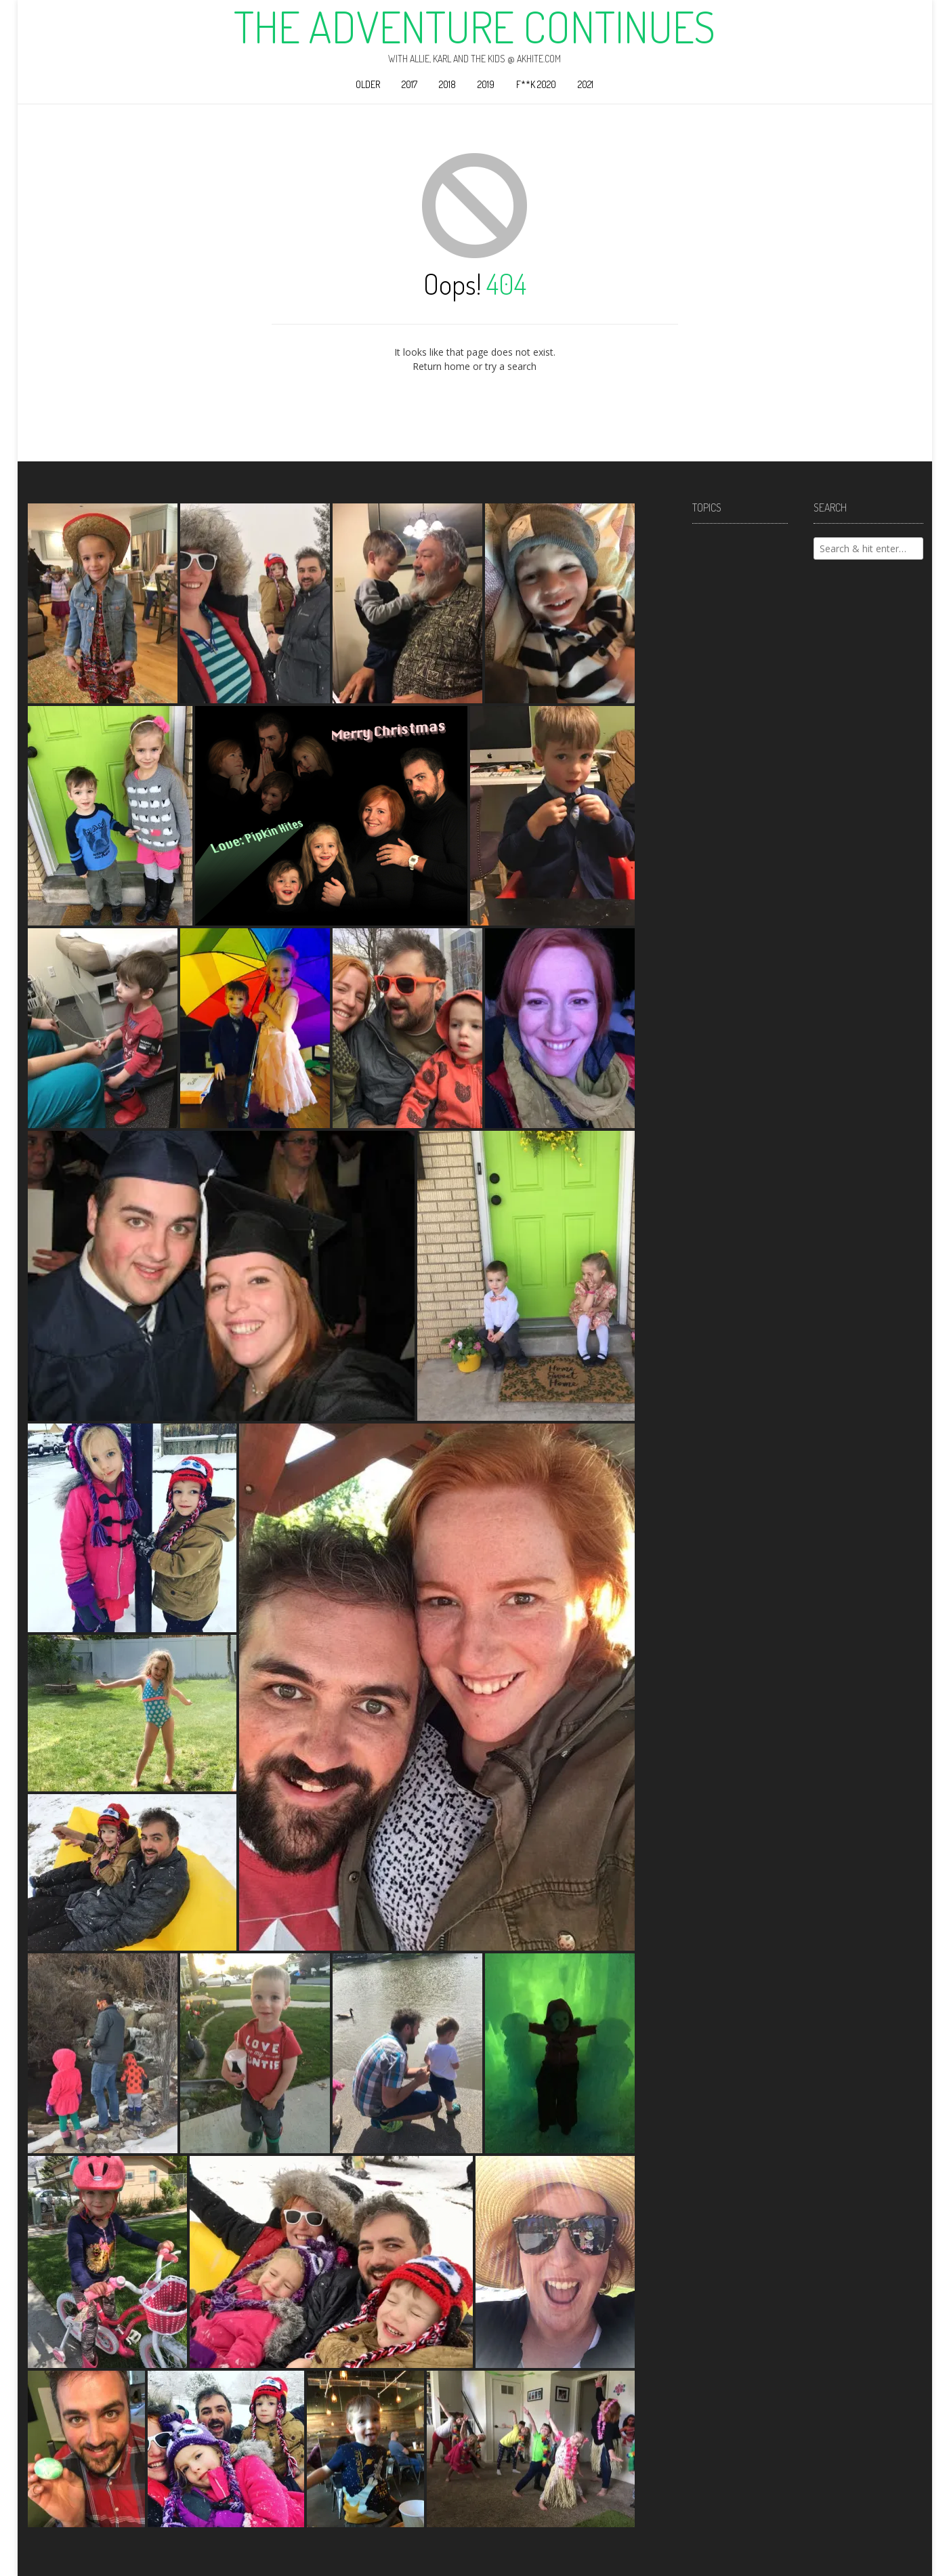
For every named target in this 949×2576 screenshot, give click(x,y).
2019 (486, 84)
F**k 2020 (536, 84)
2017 (409, 84)
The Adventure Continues (474, 26)
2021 (585, 84)
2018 (447, 84)
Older (368, 84)
